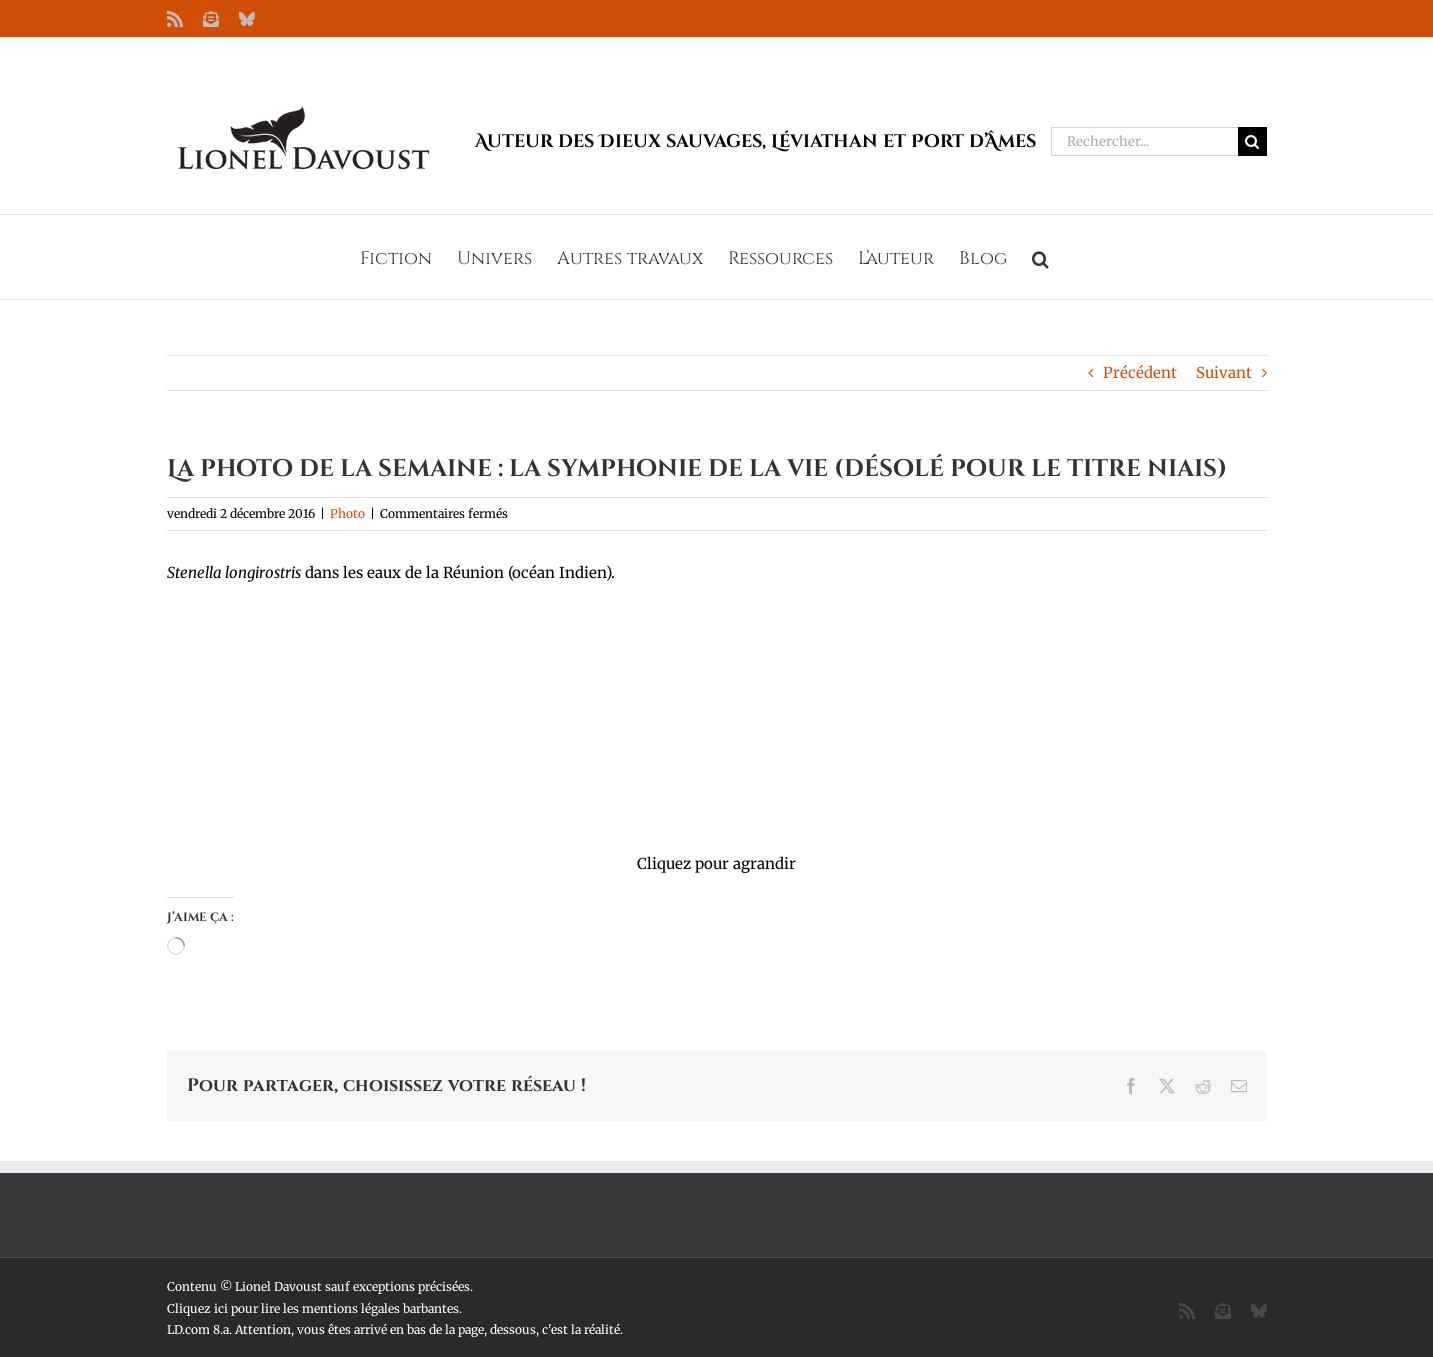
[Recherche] (1252, 141)
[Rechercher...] (1144, 141)
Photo (347, 513)
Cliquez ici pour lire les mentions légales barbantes (313, 1308)
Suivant (1224, 372)
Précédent (1140, 372)
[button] (1040, 257)
